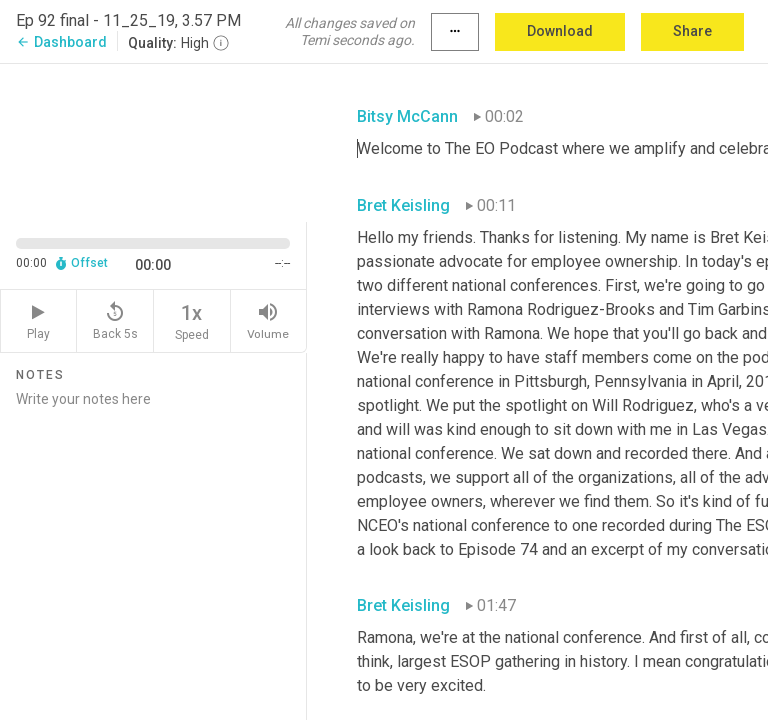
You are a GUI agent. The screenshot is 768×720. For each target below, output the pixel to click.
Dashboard (61, 42)
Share (692, 31)
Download (560, 31)
